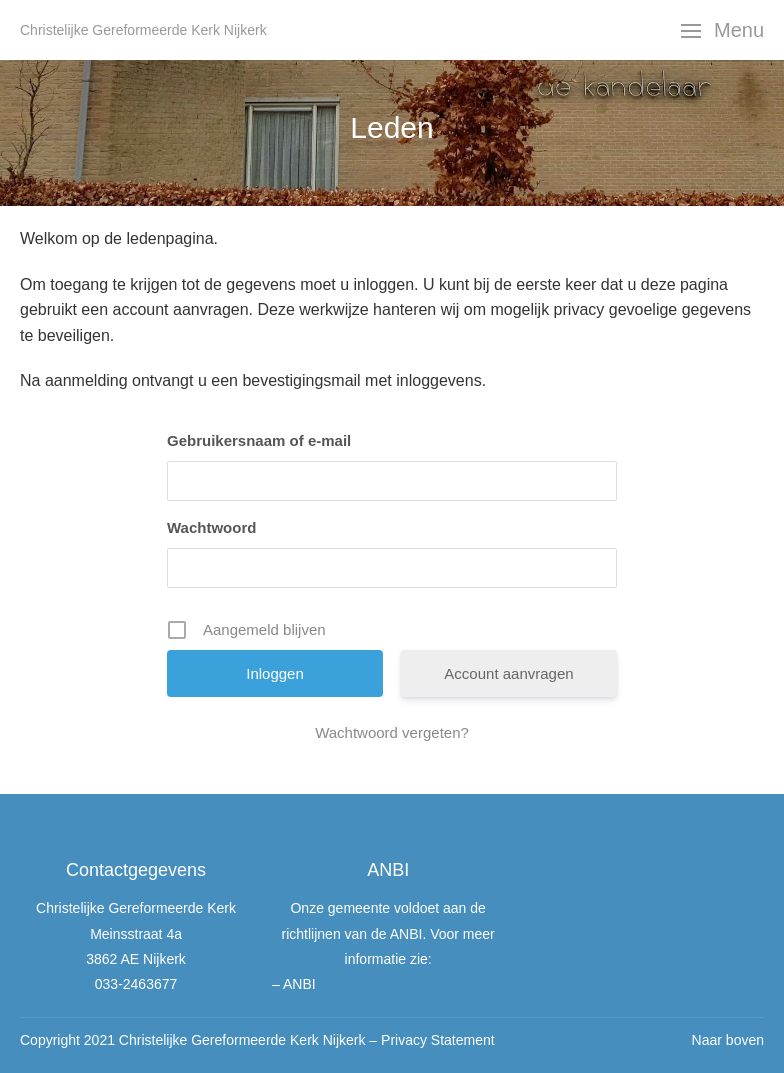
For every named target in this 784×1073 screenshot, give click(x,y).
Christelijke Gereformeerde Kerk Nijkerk (143, 30)
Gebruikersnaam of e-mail (259, 440)
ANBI (299, 984)
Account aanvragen (508, 673)
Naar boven (728, 1040)
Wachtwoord (211, 527)
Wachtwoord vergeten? (392, 732)
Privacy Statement (438, 1040)
